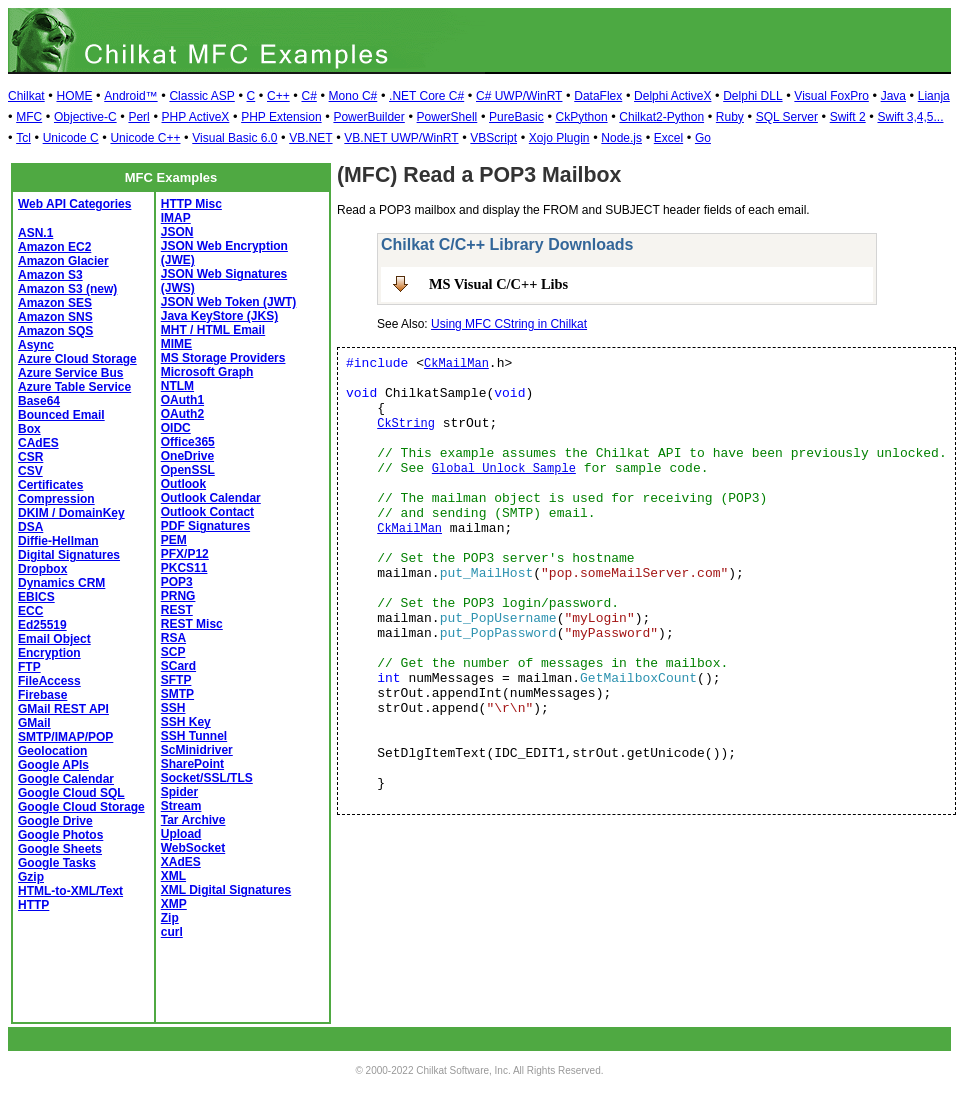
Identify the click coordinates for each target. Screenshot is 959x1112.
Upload (181, 834)
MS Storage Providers (223, 358)
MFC (29, 117)
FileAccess (49, 681)
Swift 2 (848, 117)
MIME (176, 344)
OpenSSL (188, 470)
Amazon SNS (55, 317)
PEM (174, 540)
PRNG (178, 596)
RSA (173, 638)
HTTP (33, 905)
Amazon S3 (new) (67, 289)
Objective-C (85, 117)
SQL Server (787, 117)
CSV (30, 471)
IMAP (176, 218)
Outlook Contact (207, 512)
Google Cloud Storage (81, 807)
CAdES (38, 443)
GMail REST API (63, 709)
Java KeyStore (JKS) (219, 316)
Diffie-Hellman (58, 541)
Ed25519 (42, 625)
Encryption (49, 653)
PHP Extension (281, 117)
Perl (138, 117)
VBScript (493, 138)
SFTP (176, 680)
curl (172, 932)
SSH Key (186, 722)
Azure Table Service (74, 387)
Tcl (23, 138)
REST (177, 610)
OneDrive (187, 456)
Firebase (42, 695)
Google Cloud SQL (71, 793)
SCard (178, 666)
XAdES (181, 862)
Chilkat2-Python (661, 117)
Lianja (934, 96)
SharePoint (192, 764)
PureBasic (516, 117)
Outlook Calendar (211, 498)
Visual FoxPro (831, 96)
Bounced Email (61, 415)
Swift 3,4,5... (910, 117)
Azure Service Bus (70, 373)
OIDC (176, 428)
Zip (170, 918)
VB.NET (310, 138)
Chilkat (26, 96)
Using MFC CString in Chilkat (509, 324)
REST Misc (192, 624)
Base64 (39, 401)
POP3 (177, 582)
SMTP (177, 694)
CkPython (582, 117)
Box (29, 429)
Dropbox (42, 569)
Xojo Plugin (559, 138)
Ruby (730, 117)
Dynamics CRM (61, 583)
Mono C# (353, 96)
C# (308, 96)
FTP (29, 667)
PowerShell (447, 117)
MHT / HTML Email (213, 330)
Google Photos (60, 835)
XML (173, 876)
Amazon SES (55, 303)
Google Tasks (57, 863)
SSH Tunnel (194, 736)
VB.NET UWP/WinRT (401, 138)
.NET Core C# (426, 96)
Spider (179, 792)
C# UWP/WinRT (519, 96)
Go (703, 138)
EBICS (36, 597)
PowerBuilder (368, 117)
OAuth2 (182, 414)
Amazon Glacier (63, 261)
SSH (173, 708)
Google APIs (53, 765)
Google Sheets (60, 849)
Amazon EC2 (54, 247)
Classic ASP (201, 96)
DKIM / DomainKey (71, 513)
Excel (668, 138)
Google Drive (55, 821)
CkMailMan (456, 364)
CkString (406, 424)
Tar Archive (193, 820)
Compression (56, 499)
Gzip (31, 877)
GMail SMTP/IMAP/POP (65, 730)
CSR (30, 457)
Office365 (188, 442)
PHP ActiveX (196, 117)
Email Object (54, 639)
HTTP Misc (191, 204)
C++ (278, 96)
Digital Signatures (69, 555)
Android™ (130, 96)
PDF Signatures (205, 526)
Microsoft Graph (207, 372)
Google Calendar (66, 779)
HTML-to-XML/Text (70, 891)
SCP (173, 652)
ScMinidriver (197, 750)
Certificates (50, 485)
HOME (74, 96)
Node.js (621, 138)
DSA (30, 527)
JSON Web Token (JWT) (229, 302)
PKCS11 (184, 568)
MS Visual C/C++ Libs (498, 284)
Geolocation (52, 751)
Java (893, 96)
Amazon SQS (55, 331)
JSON (177, 232)
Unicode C (71, 138)
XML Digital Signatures (226, 890)
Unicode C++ (145, 138)
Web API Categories (74, 204)
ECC (30, 611)
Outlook (183, 484)
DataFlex (598, 96)
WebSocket (193, 848)
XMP (174, 904)
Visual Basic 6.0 (234, 138)
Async (36, 345)
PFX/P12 (185, 554)
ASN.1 (35, 233)
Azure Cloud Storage (77, 359)
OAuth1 (182, 400)
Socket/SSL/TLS (207, 778)
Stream (181, 806)
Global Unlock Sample (504, 469)
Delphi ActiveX (672, 96)
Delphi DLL (752, 96)
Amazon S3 (50, 275)
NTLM (177, 386)
